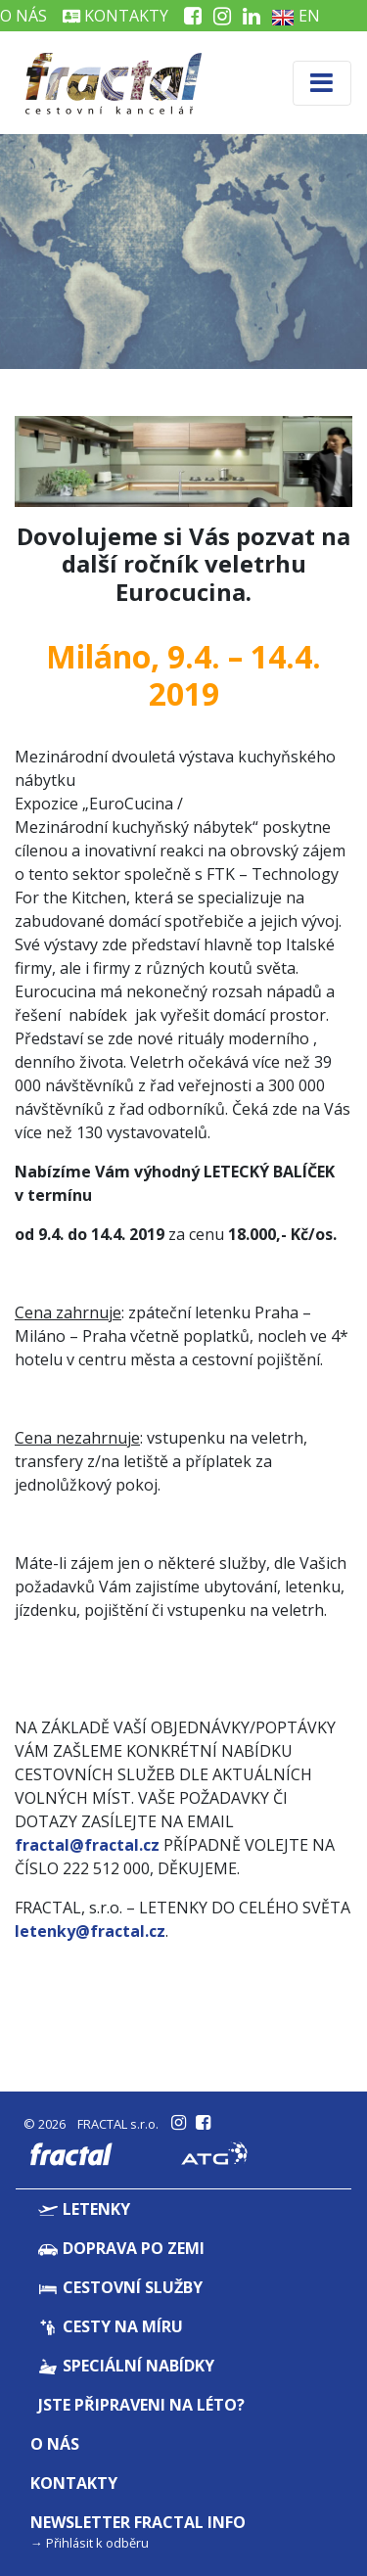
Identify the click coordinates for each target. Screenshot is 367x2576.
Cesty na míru (110, 2326)
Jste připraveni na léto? (141, 2404)
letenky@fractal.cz (90, 1931)
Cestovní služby (120, 2287)
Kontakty (115, 15)
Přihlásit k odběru (97, 2543)
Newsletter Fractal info (138, 2522)
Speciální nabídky (126, 2365)
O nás (54, 2444)
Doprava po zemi (121, 2248)
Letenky (84, 2209)
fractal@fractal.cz (87, 1845)
